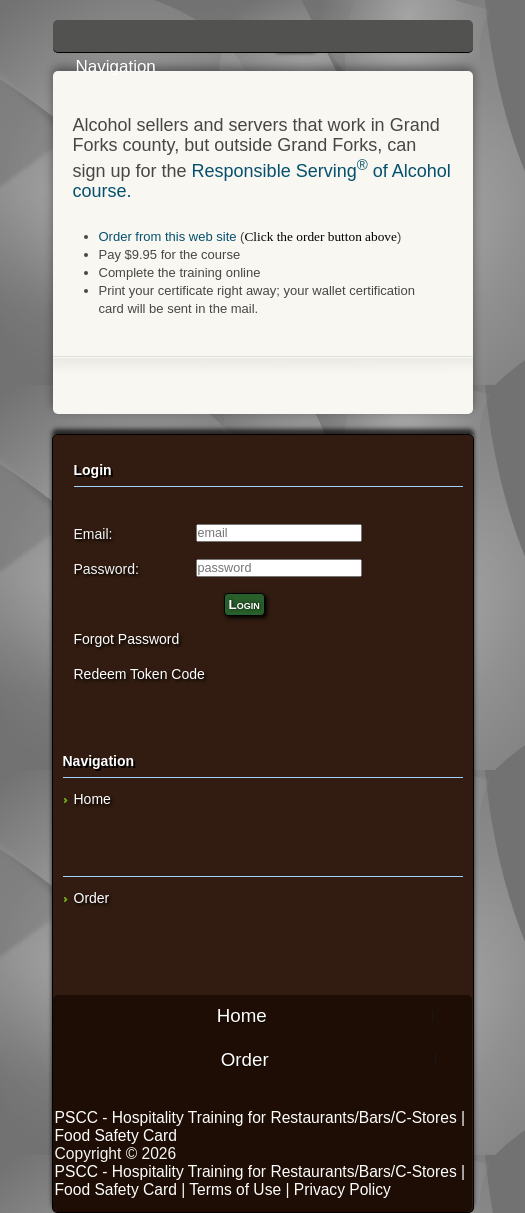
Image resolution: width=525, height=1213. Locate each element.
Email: (93, 534)
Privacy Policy (342, 1189)
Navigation (267, 42)
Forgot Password (127, 639)
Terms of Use (235, 1189)
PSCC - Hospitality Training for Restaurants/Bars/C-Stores (256, 1117)
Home (92, 799)
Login (244, 604)
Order (92, 898)
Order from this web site (168, 236)
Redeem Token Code (139, 674)
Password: (106, 569)
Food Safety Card (116, 1135)
